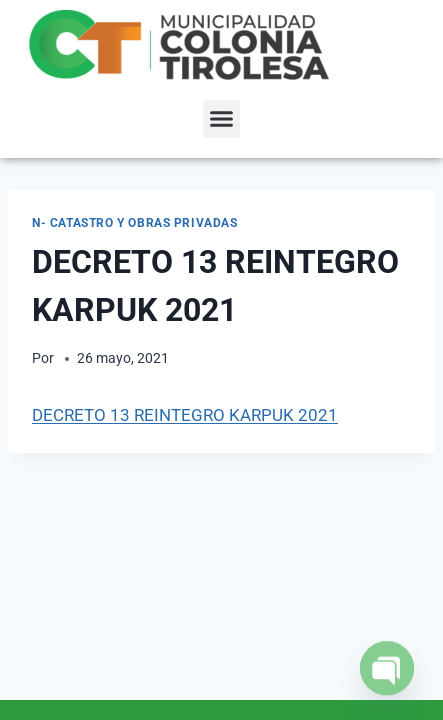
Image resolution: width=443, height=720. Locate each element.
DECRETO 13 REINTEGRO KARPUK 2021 (185, 415)
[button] (222, 119)
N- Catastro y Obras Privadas (135, 223)
